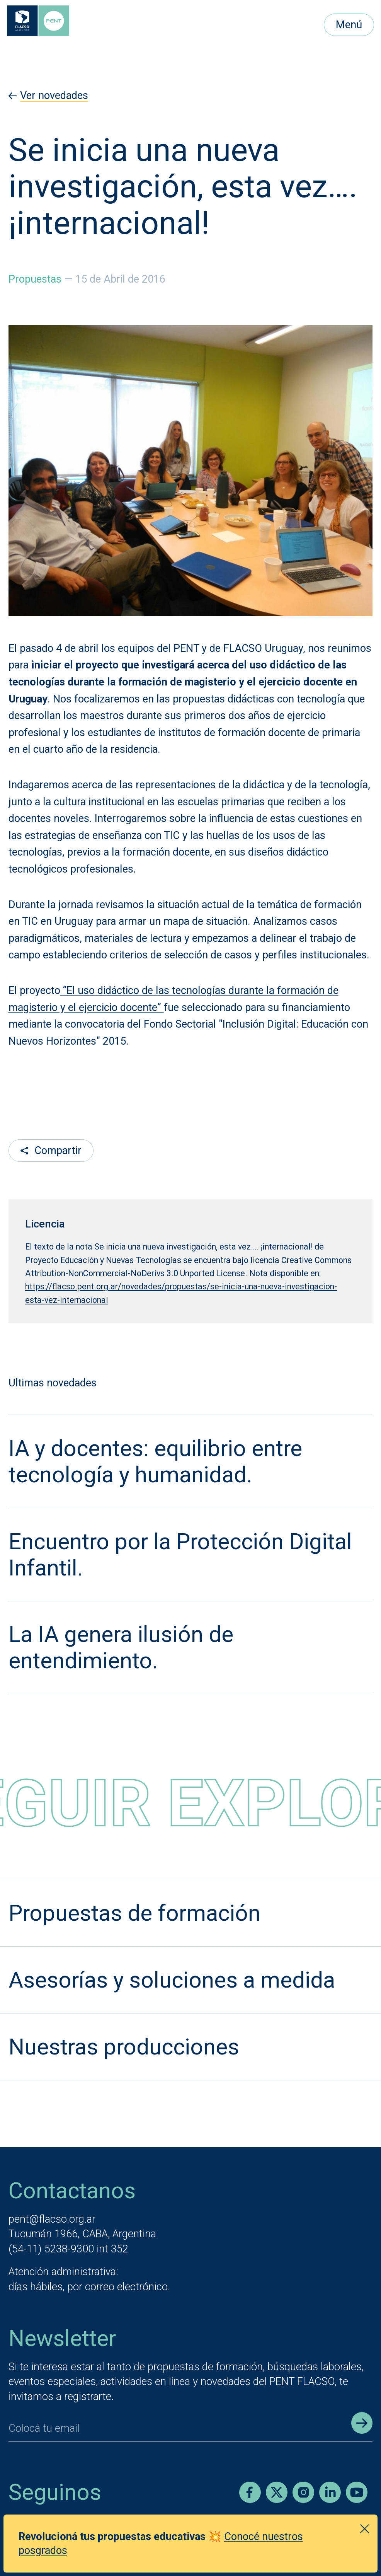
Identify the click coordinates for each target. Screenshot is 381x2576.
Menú (349, 25)
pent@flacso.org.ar (52, 2219)
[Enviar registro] (361, 2422)
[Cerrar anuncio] (364, 2529)
